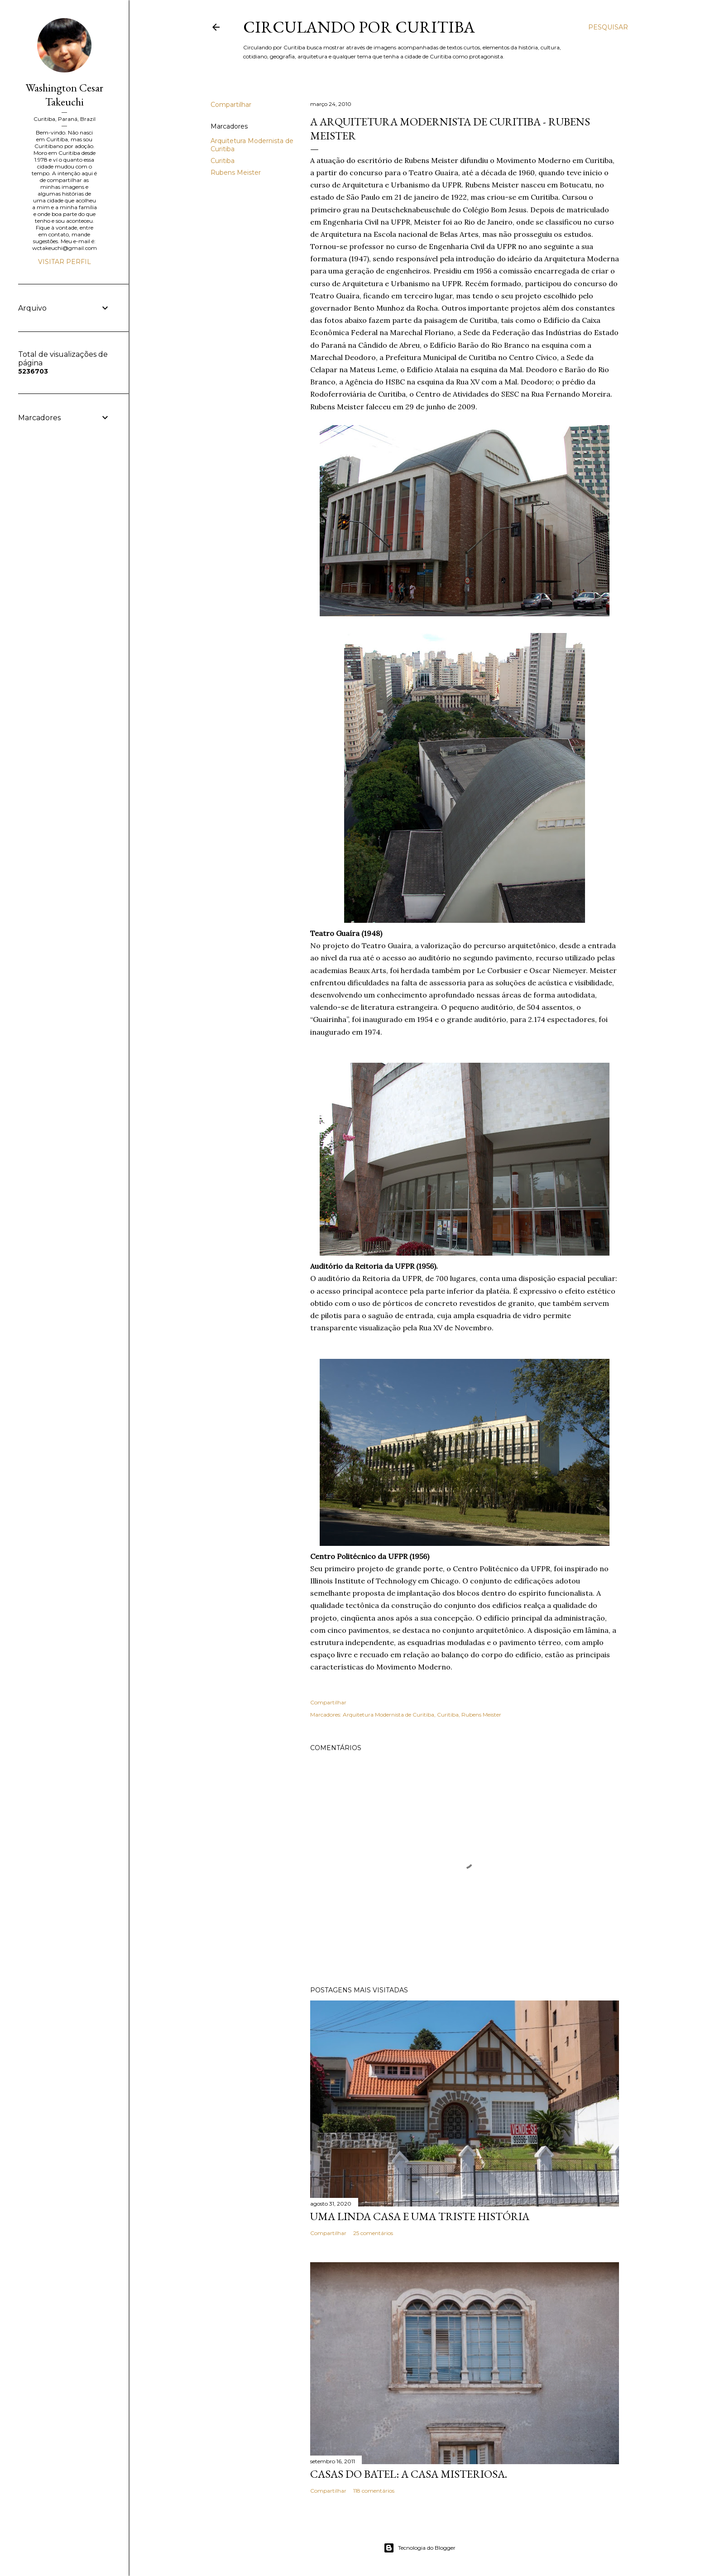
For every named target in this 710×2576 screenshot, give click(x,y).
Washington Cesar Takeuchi (64, 95)
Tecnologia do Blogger (420, 2547)
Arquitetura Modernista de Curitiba (388, 1714)
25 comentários (373, 2233)
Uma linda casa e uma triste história (419, 2216)
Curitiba (223, 161)
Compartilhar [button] (231, 105)
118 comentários (373, 2490)
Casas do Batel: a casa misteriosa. (408, 2474)
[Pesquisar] (608, 27)
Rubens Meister (236, 172)
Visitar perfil (64, 262)
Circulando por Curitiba (359, 27)
